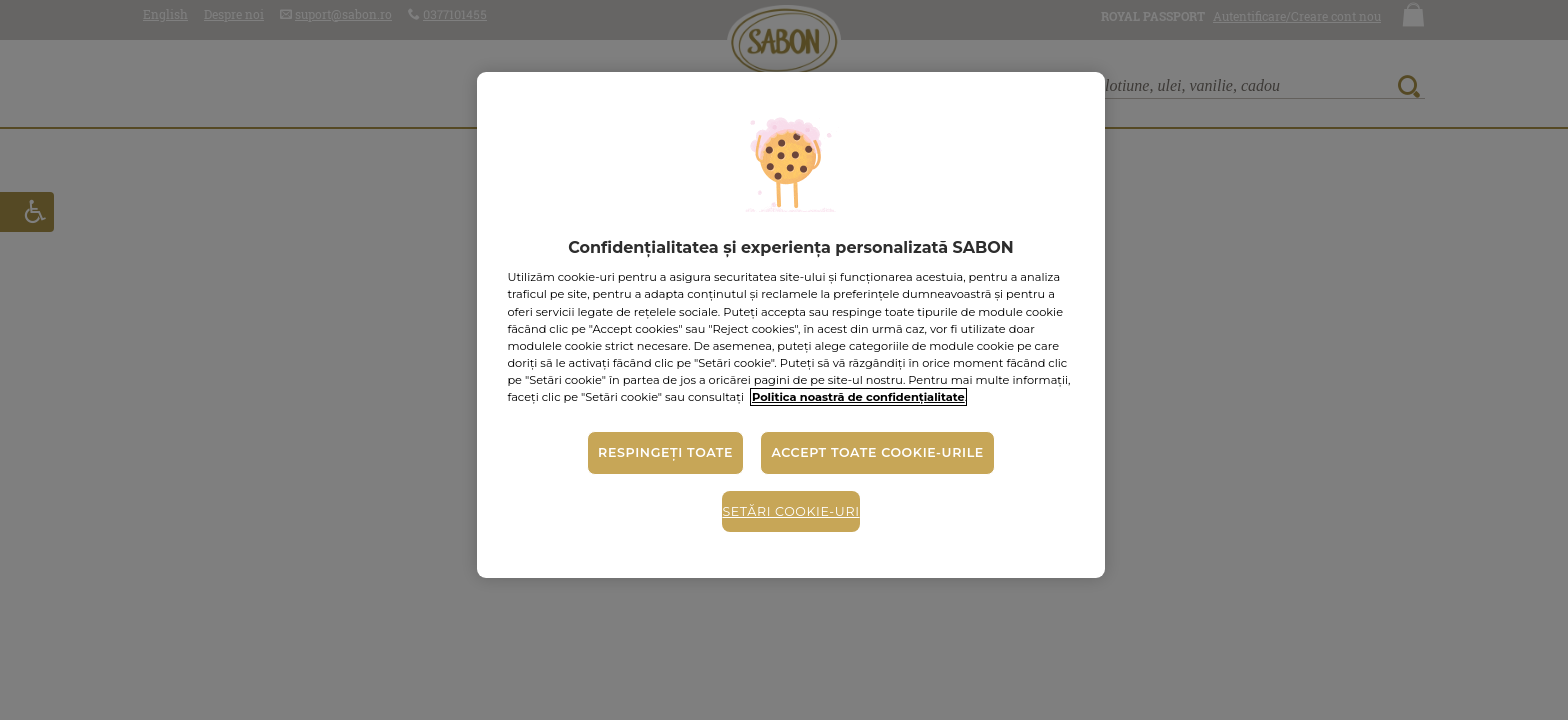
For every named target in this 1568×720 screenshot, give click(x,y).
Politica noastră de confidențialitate (858, 397)
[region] (790, 325)
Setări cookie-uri (790, 511)
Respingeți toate (665, 452)
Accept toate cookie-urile (877, 452)
